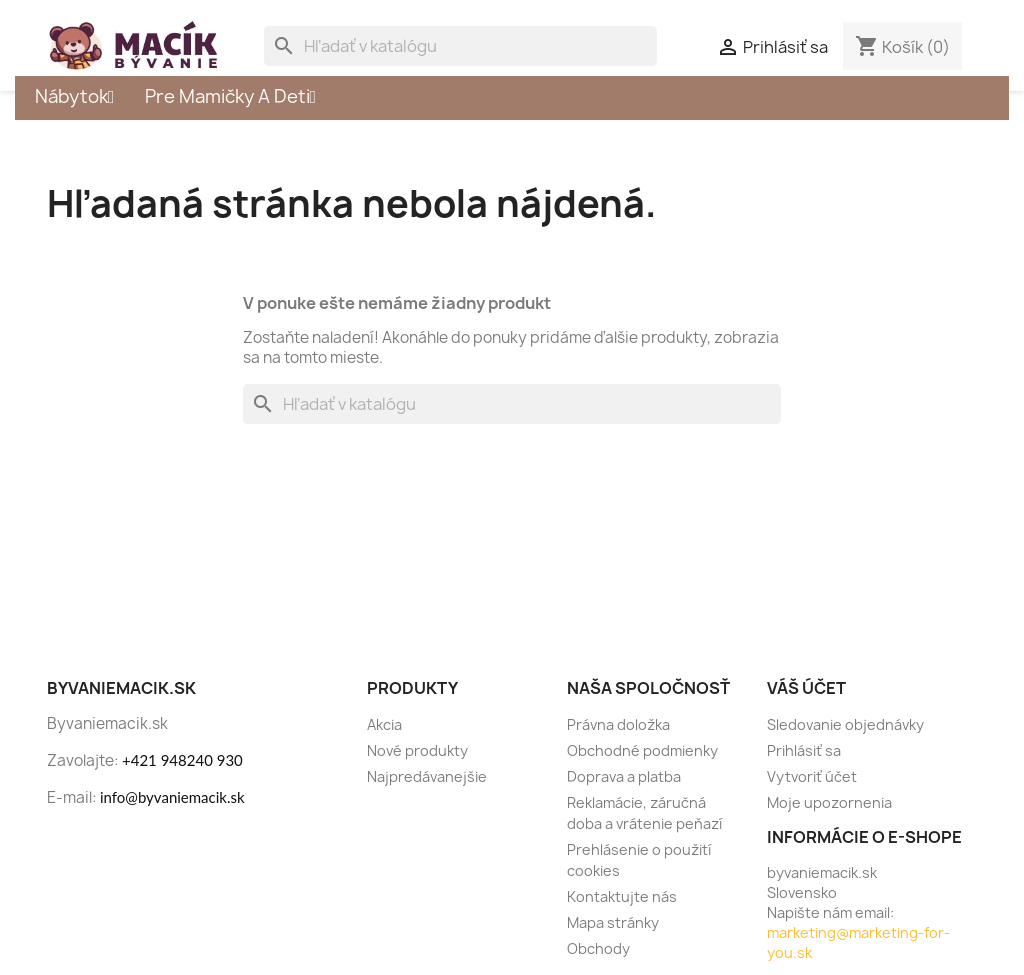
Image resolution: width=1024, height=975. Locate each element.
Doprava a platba (624, 776)
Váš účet (806, 688)
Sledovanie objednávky (845, 724)
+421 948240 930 (182, 760)
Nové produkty (417, 750)
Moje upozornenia (829, 802)
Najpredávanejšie (427, 776)
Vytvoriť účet (812, 776)
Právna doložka (618, 724)
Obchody (598, 948)
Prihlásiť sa (804, 750)
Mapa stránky (613, 922)
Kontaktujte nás (622, 896)
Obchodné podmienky (642, 750)
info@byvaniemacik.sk (172, 797)
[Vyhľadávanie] (460, 46)
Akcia (384, 724)
